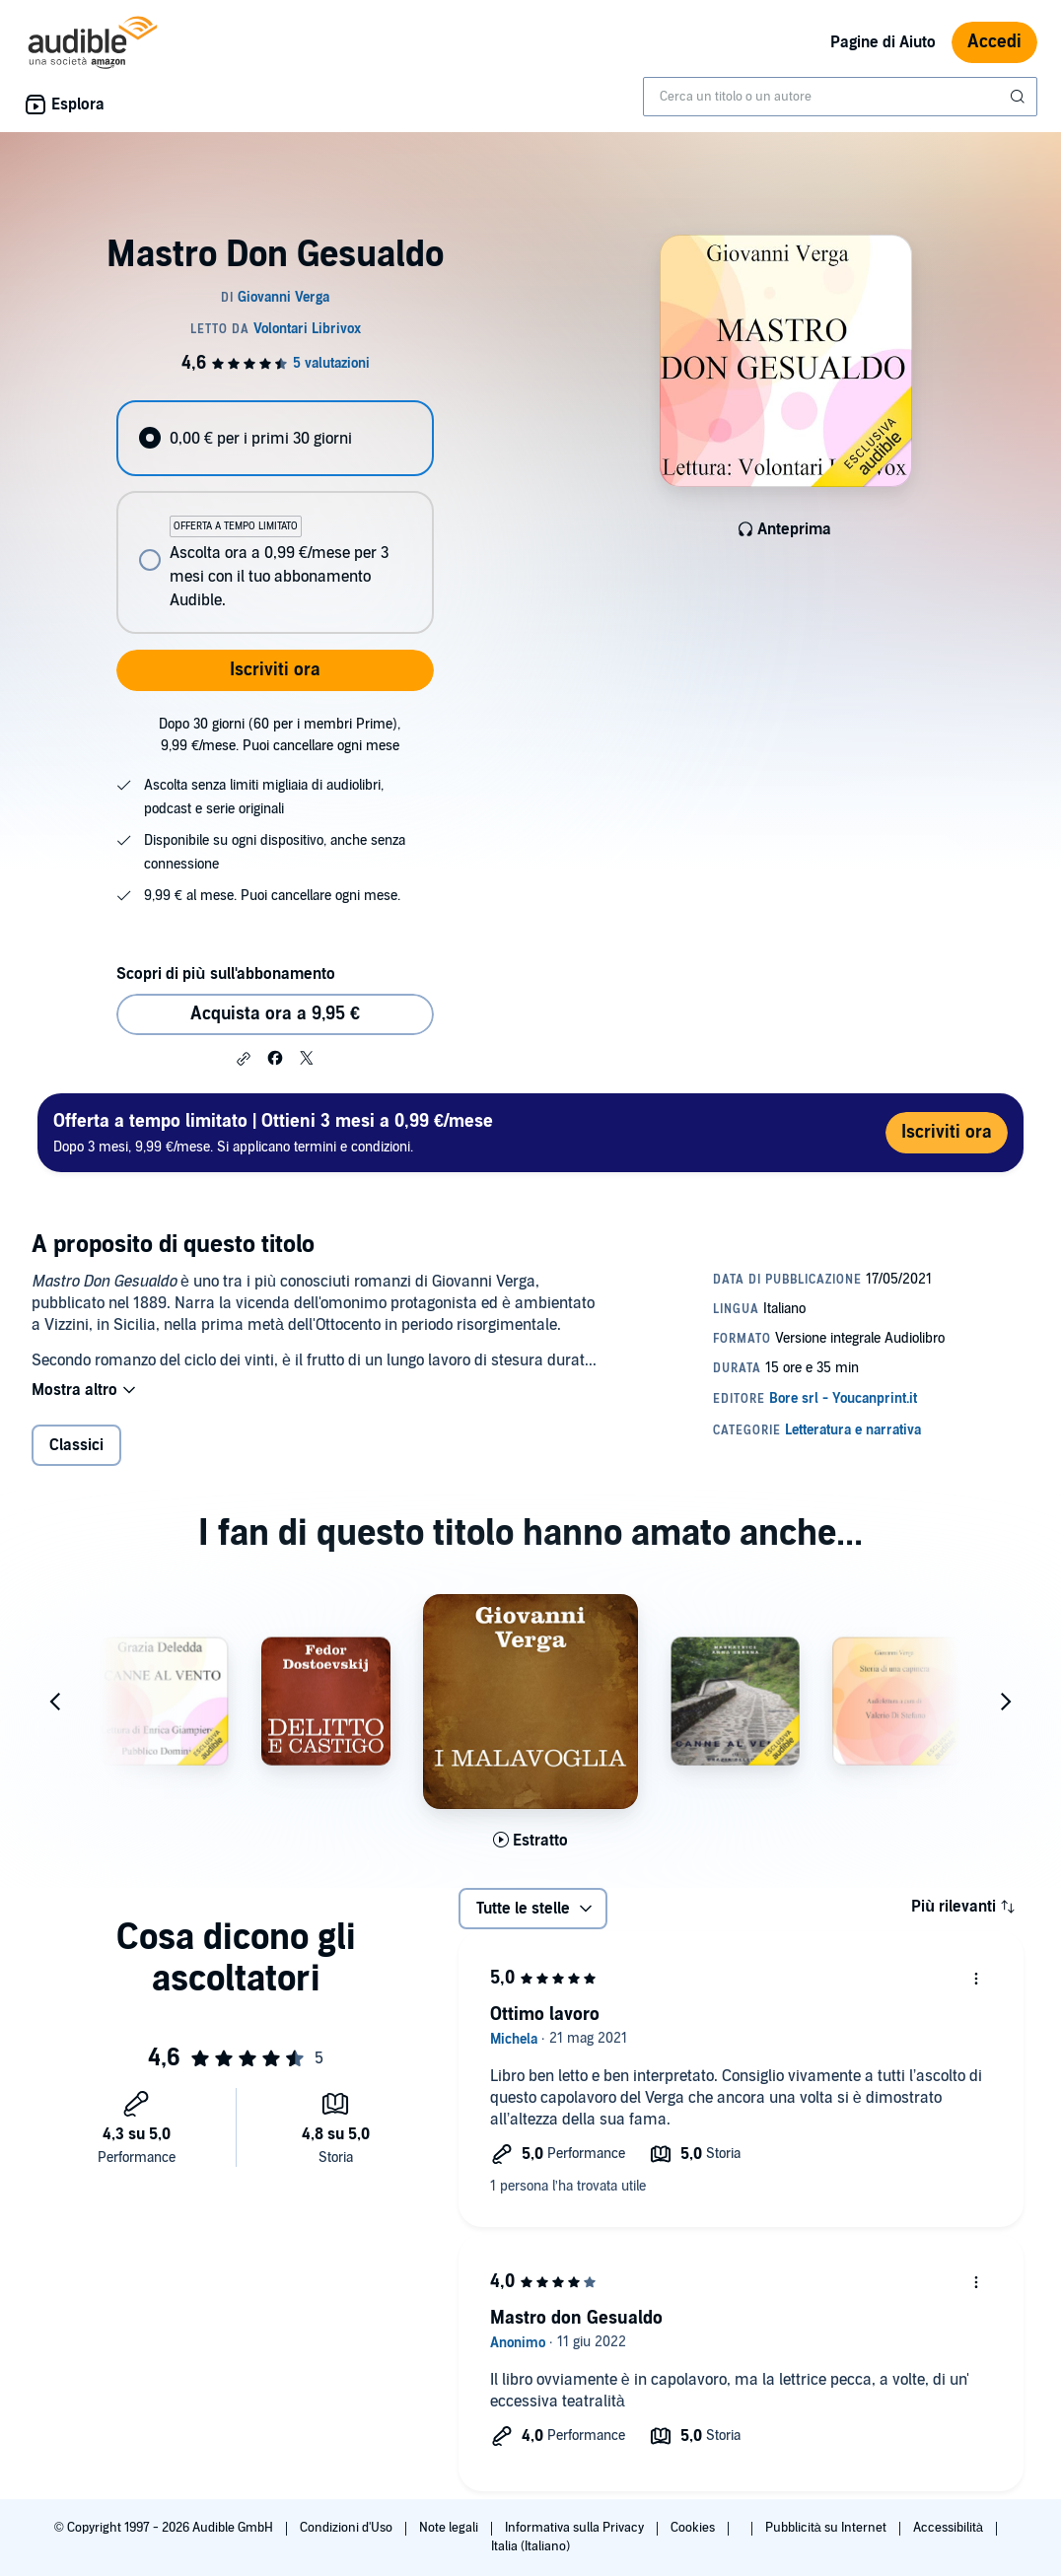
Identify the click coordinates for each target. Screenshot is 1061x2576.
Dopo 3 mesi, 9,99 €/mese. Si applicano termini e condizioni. (273, 1132)
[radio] (274, 438)
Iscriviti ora (275, 670)
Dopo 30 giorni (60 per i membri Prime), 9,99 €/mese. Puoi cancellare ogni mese (279, 735)
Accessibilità (949, 2528)
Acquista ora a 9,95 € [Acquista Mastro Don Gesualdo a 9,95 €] (275, 1014)
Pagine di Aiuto (883, 42)
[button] (243, 1059)
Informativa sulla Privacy (576, 2528)
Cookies (694, 2528)
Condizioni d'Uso (347, 2528)
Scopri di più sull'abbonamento (225, 974)
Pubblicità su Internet (827, 2528)
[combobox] (840, 96)
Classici (76, 1445)
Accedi (994, 42)
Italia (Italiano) (530, 2546)
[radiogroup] (274, 517)
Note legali (450, 2528)
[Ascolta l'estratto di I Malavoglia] (530, 1840)
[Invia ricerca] (1019, 96)
